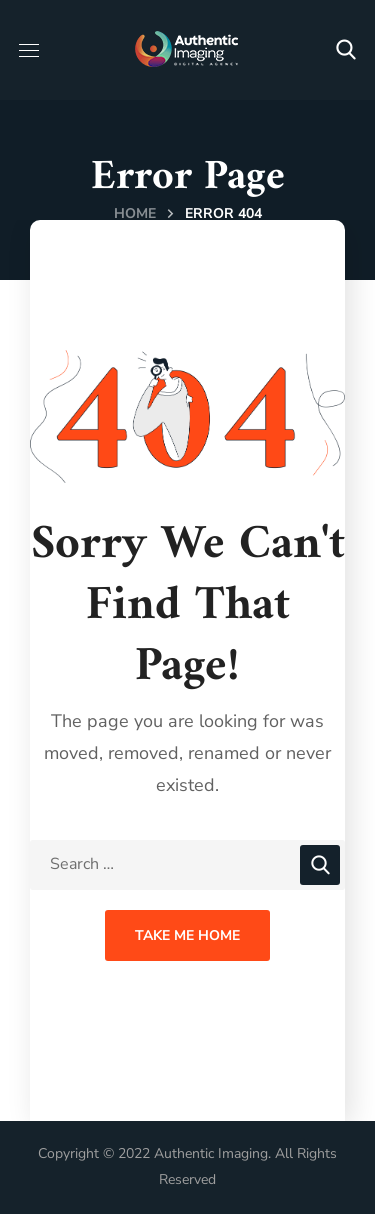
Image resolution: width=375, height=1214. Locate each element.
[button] (346, 50)
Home (135, 213)
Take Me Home (187, 935)
